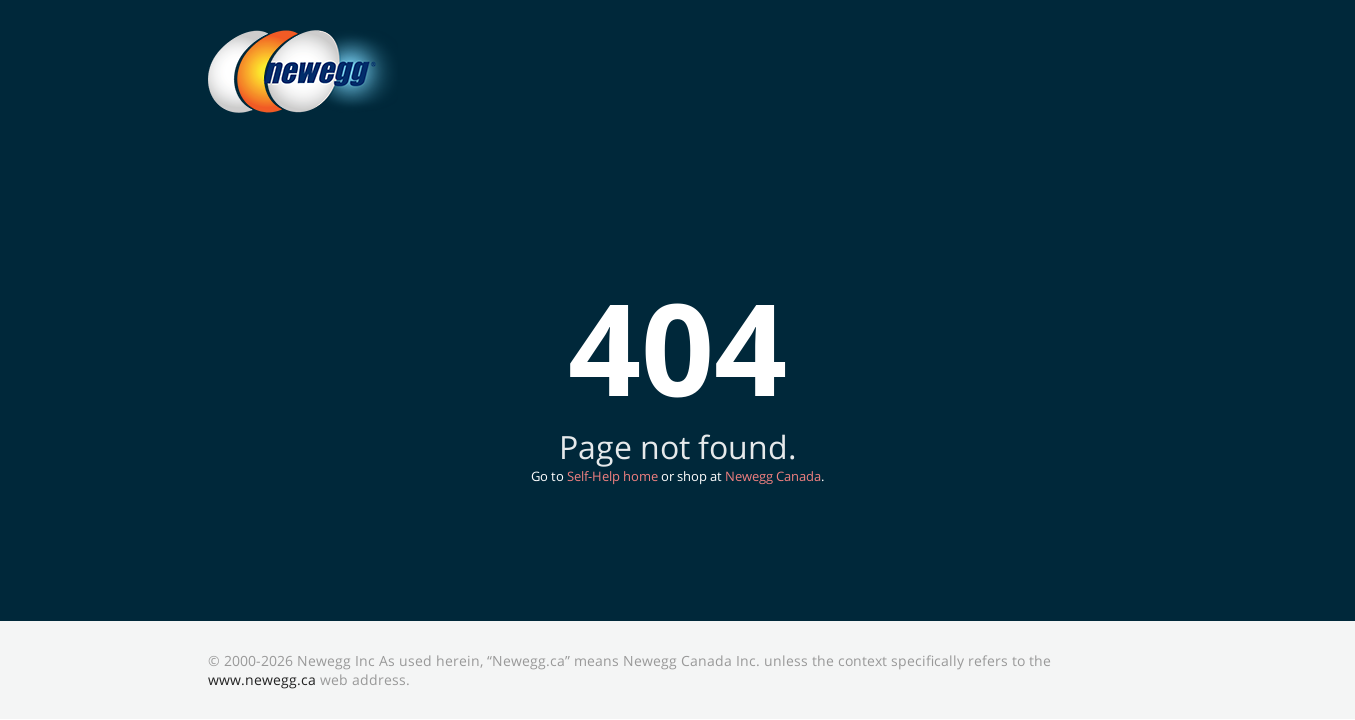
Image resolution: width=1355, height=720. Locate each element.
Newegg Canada (773, 476)
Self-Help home (612, 476)
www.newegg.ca (262, 679)
